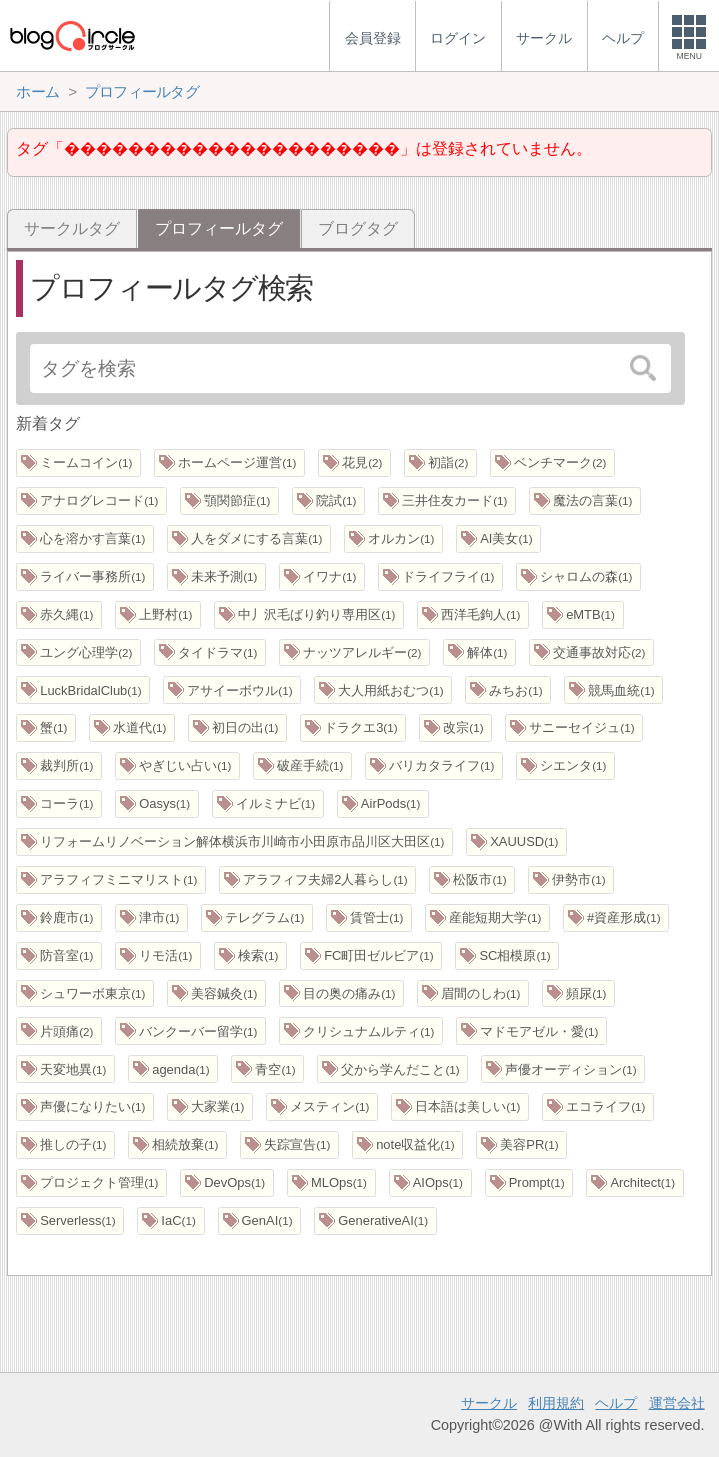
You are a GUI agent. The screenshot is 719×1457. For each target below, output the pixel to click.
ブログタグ (358, 228)
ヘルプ (616, 1403)
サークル (489, 1403)
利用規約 (556, 1403)
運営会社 (677, 1403)
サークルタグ (72, 228)
